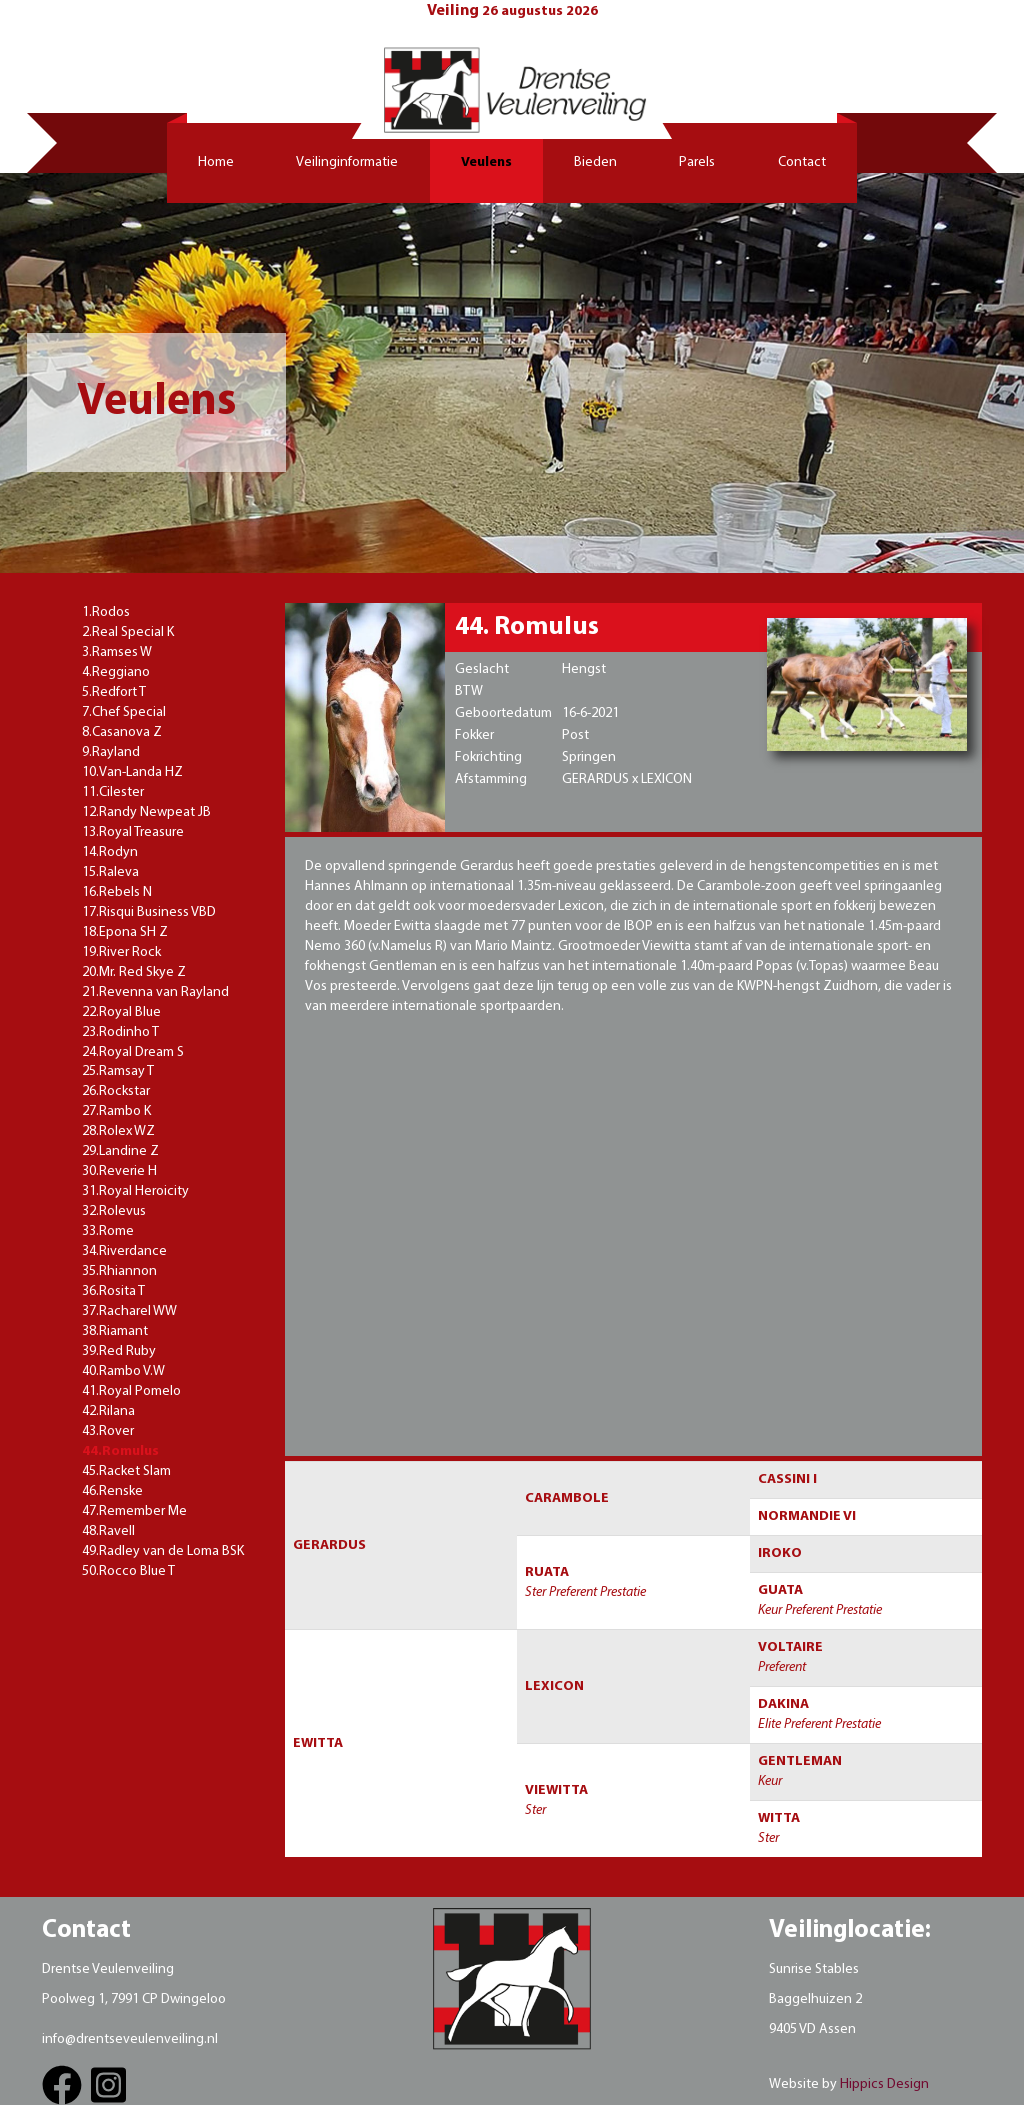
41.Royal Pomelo (131, 1391)
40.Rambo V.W (123, 1371)
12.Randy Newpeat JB (146, 812)
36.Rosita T (113, 1291)
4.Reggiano (116, 672)
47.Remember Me (134, 1511)
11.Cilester (113, 792)
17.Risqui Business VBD (149, 912)
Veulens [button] (486, 162)
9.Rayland (111, 752)
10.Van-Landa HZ (132, 772)
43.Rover (108, 1431)
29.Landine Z (120, 1151)
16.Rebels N (117, 892)
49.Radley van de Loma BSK (163, 1551)
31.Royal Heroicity (135, 1191)
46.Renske (112, 1491)
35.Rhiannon (119, 1271)
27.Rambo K (116, 1111)
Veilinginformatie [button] (347, 162)
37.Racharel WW (129, 1311)
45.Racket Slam (126, 1471)
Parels (697, 162)
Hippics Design (884, 2084)
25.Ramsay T (118, 1071)
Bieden (595, 162)
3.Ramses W (117, 652)
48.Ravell (108, 1531)
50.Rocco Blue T (128, 1571)
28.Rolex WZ (118, 1131)
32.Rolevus (114, 1211)
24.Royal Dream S (133, 1052)
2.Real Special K (128, 632)
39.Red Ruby (119, 1351)
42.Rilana (108, 1411)
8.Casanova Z (122, 732)
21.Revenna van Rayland (155, 992)
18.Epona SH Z (125, 932)
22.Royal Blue (121, 1012)
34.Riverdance (124, 1251)
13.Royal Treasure (133, 832)
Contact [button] (802, 162)
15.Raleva (110, 872)
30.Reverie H (119, 1171)
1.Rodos (106, 612)
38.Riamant (115, 1331)
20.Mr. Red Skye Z (134, 972)
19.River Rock (121, 952)
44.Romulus (120, 1451)
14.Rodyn (110, 852)
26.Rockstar (116, 1091)
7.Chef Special (124, 712)
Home (216, 162)
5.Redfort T (114, 692)
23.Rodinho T (120, 1032)
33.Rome (108, 1231)
